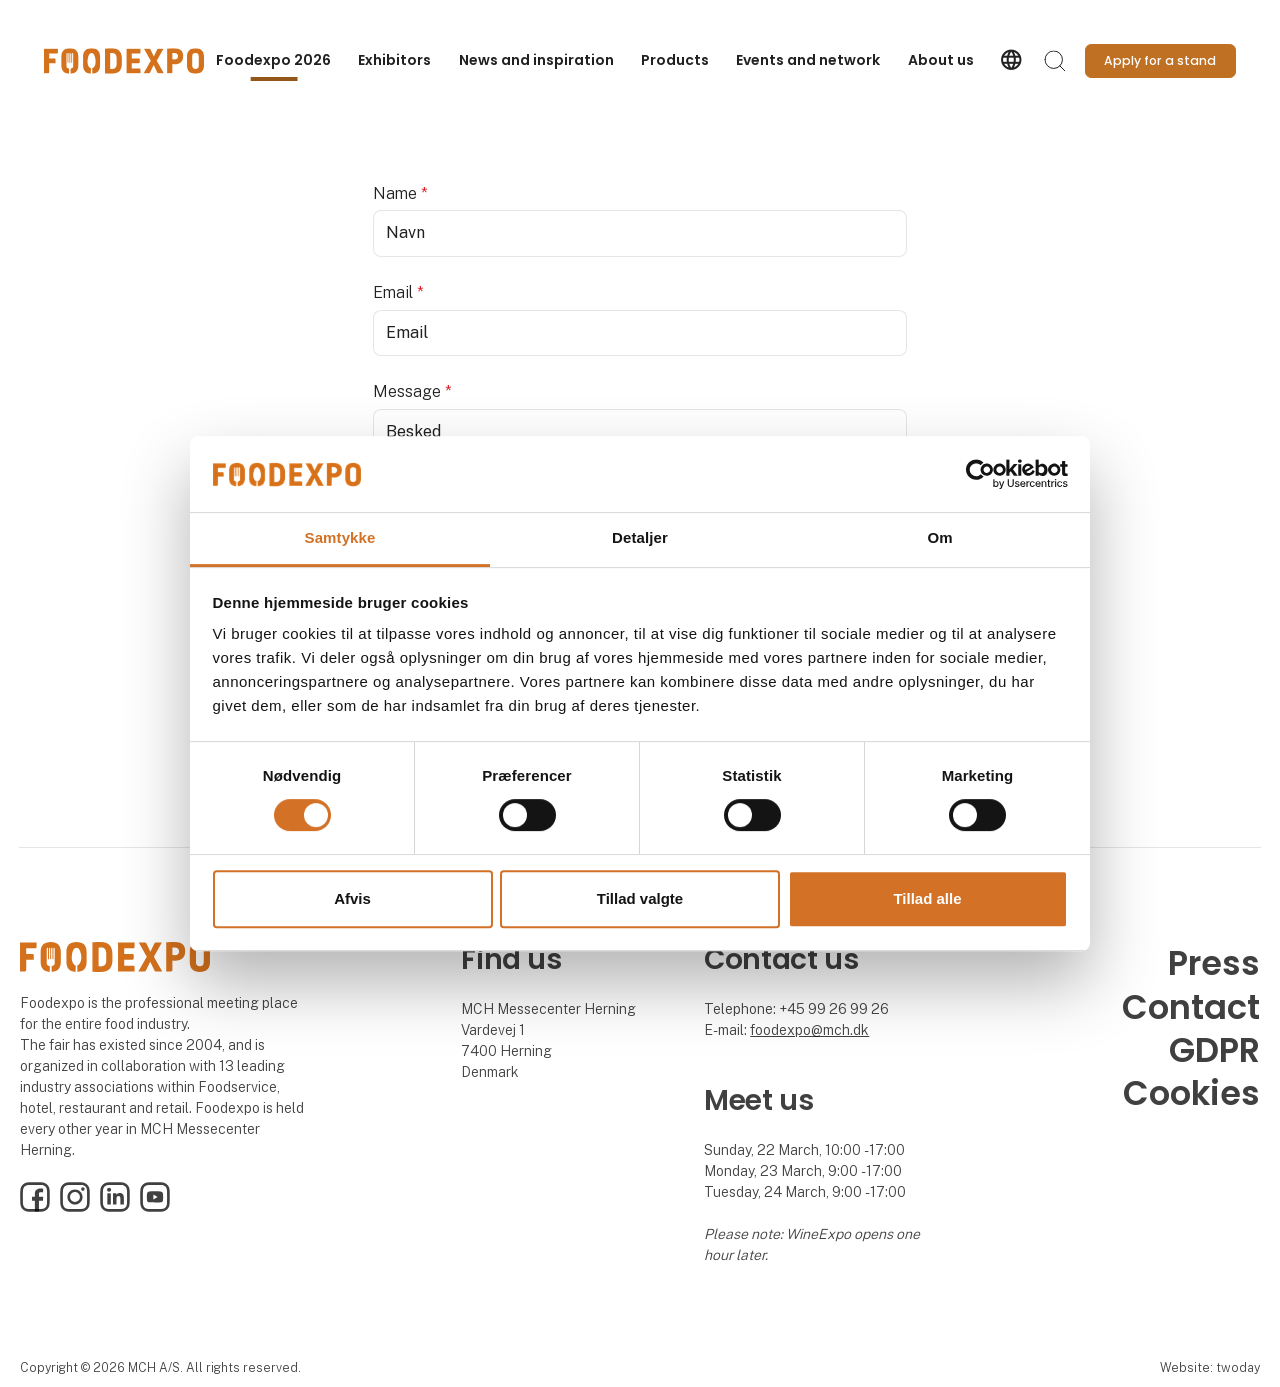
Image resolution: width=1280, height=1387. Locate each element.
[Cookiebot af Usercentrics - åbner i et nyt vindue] (980, 474)
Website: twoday (1210, 1367)
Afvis (352, 898)
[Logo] (124, 61)
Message (412, 391)
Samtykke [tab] (340, 538)
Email (398, 292)
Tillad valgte (640, 898)
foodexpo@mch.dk (809, 1030)
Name (400, 193)
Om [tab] (939, 538)
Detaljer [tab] (640, 538)
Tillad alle (927, 898)
